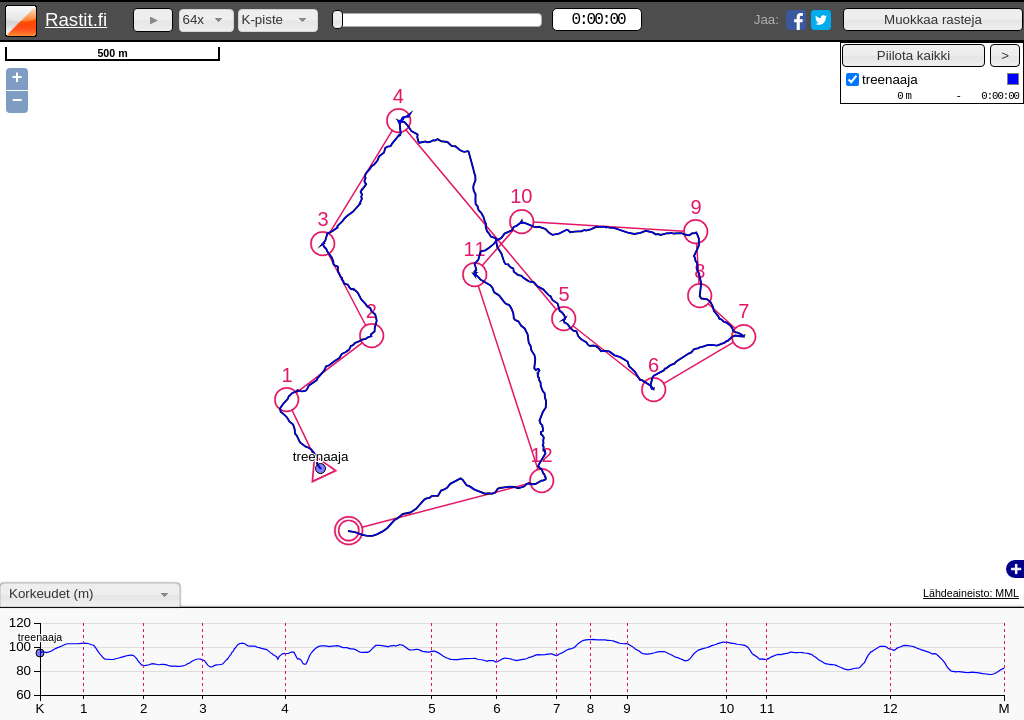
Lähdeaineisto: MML (971, 593)
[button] (933, 19)
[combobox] (206, 20)
